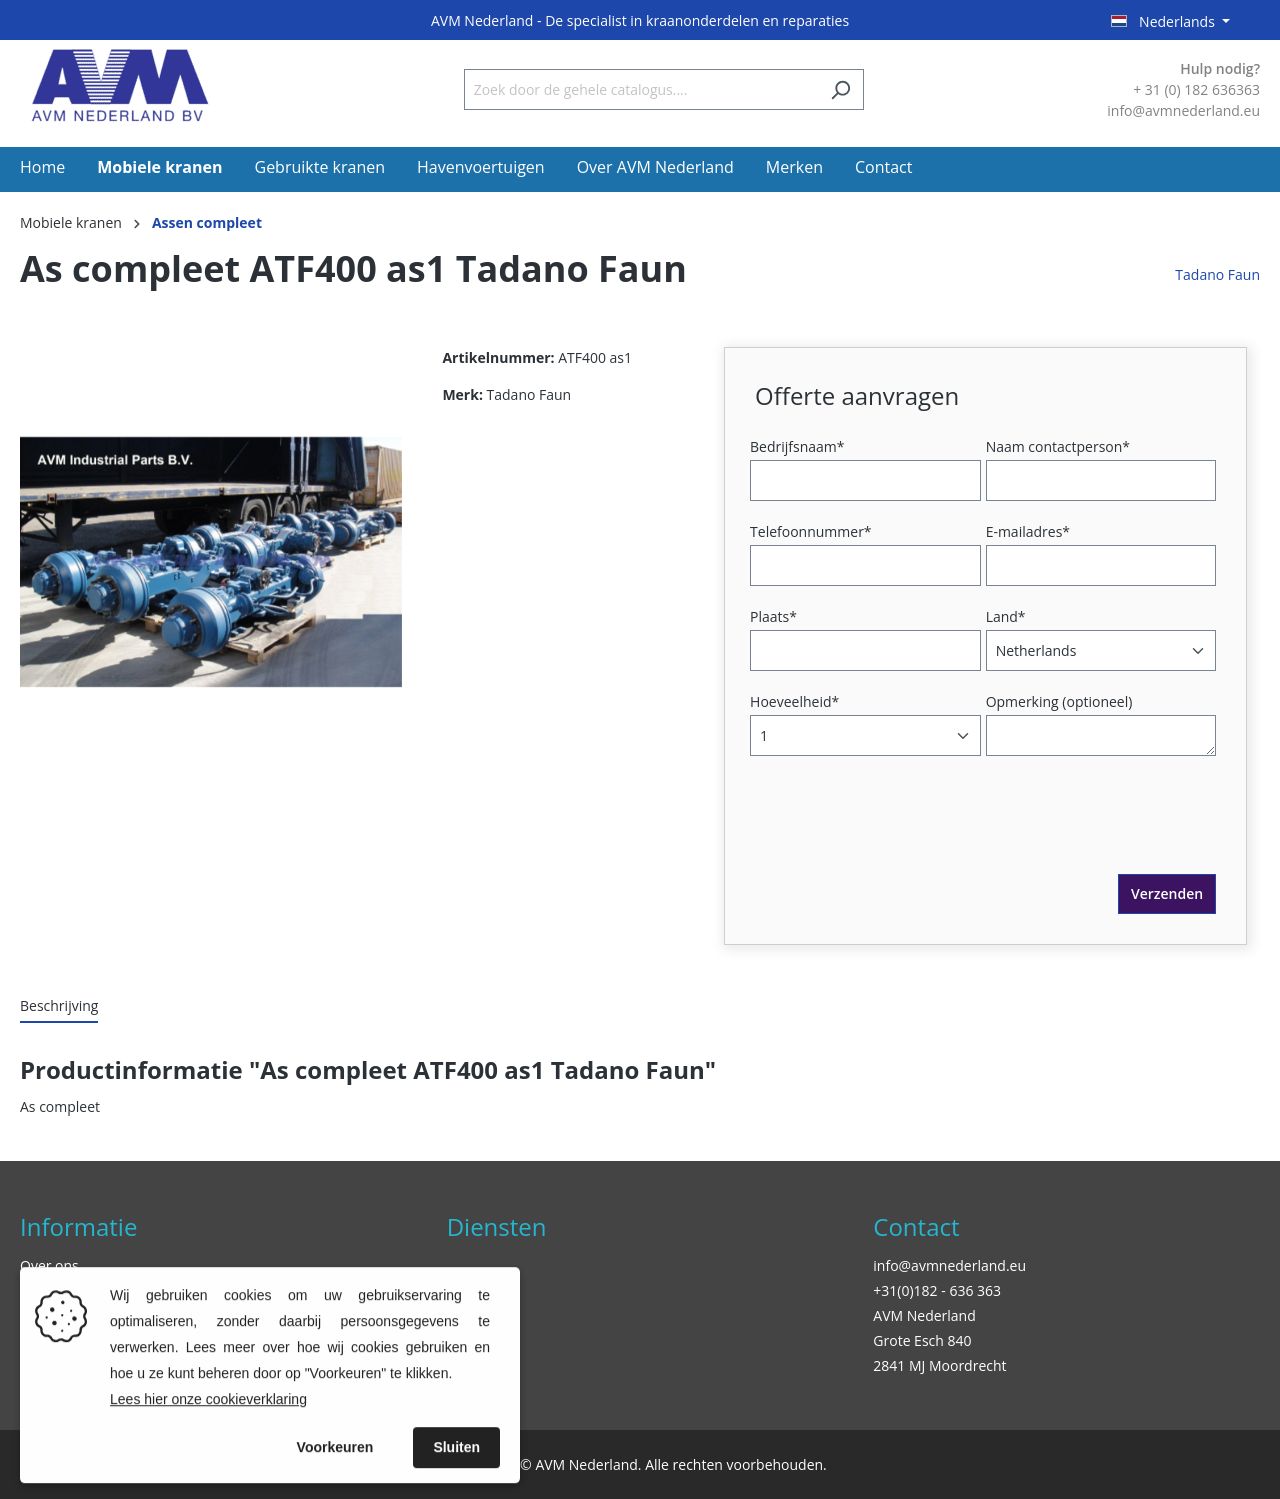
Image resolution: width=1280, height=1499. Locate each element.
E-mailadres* (1028, 531)
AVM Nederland (924, 1315)
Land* (1006, 616)
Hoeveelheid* (794, 701)
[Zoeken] (840, 89)
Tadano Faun (1217, 274)
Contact (916, 1226)
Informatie (78, 1226)
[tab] (59, 1006)
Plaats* (773, 616)
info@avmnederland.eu (949, 1265)
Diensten (497, 1226)
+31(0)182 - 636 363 (937, 1290)
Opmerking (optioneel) (1059, 701)
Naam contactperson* (1058, 446)
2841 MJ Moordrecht (939, 1365)
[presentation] (907, 835)
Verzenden (1167, 893)
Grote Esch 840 (922, 1340)
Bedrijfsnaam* (797, 446)
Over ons (49, 1265)
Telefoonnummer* (811, 531)
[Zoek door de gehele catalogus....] (641, 89)
